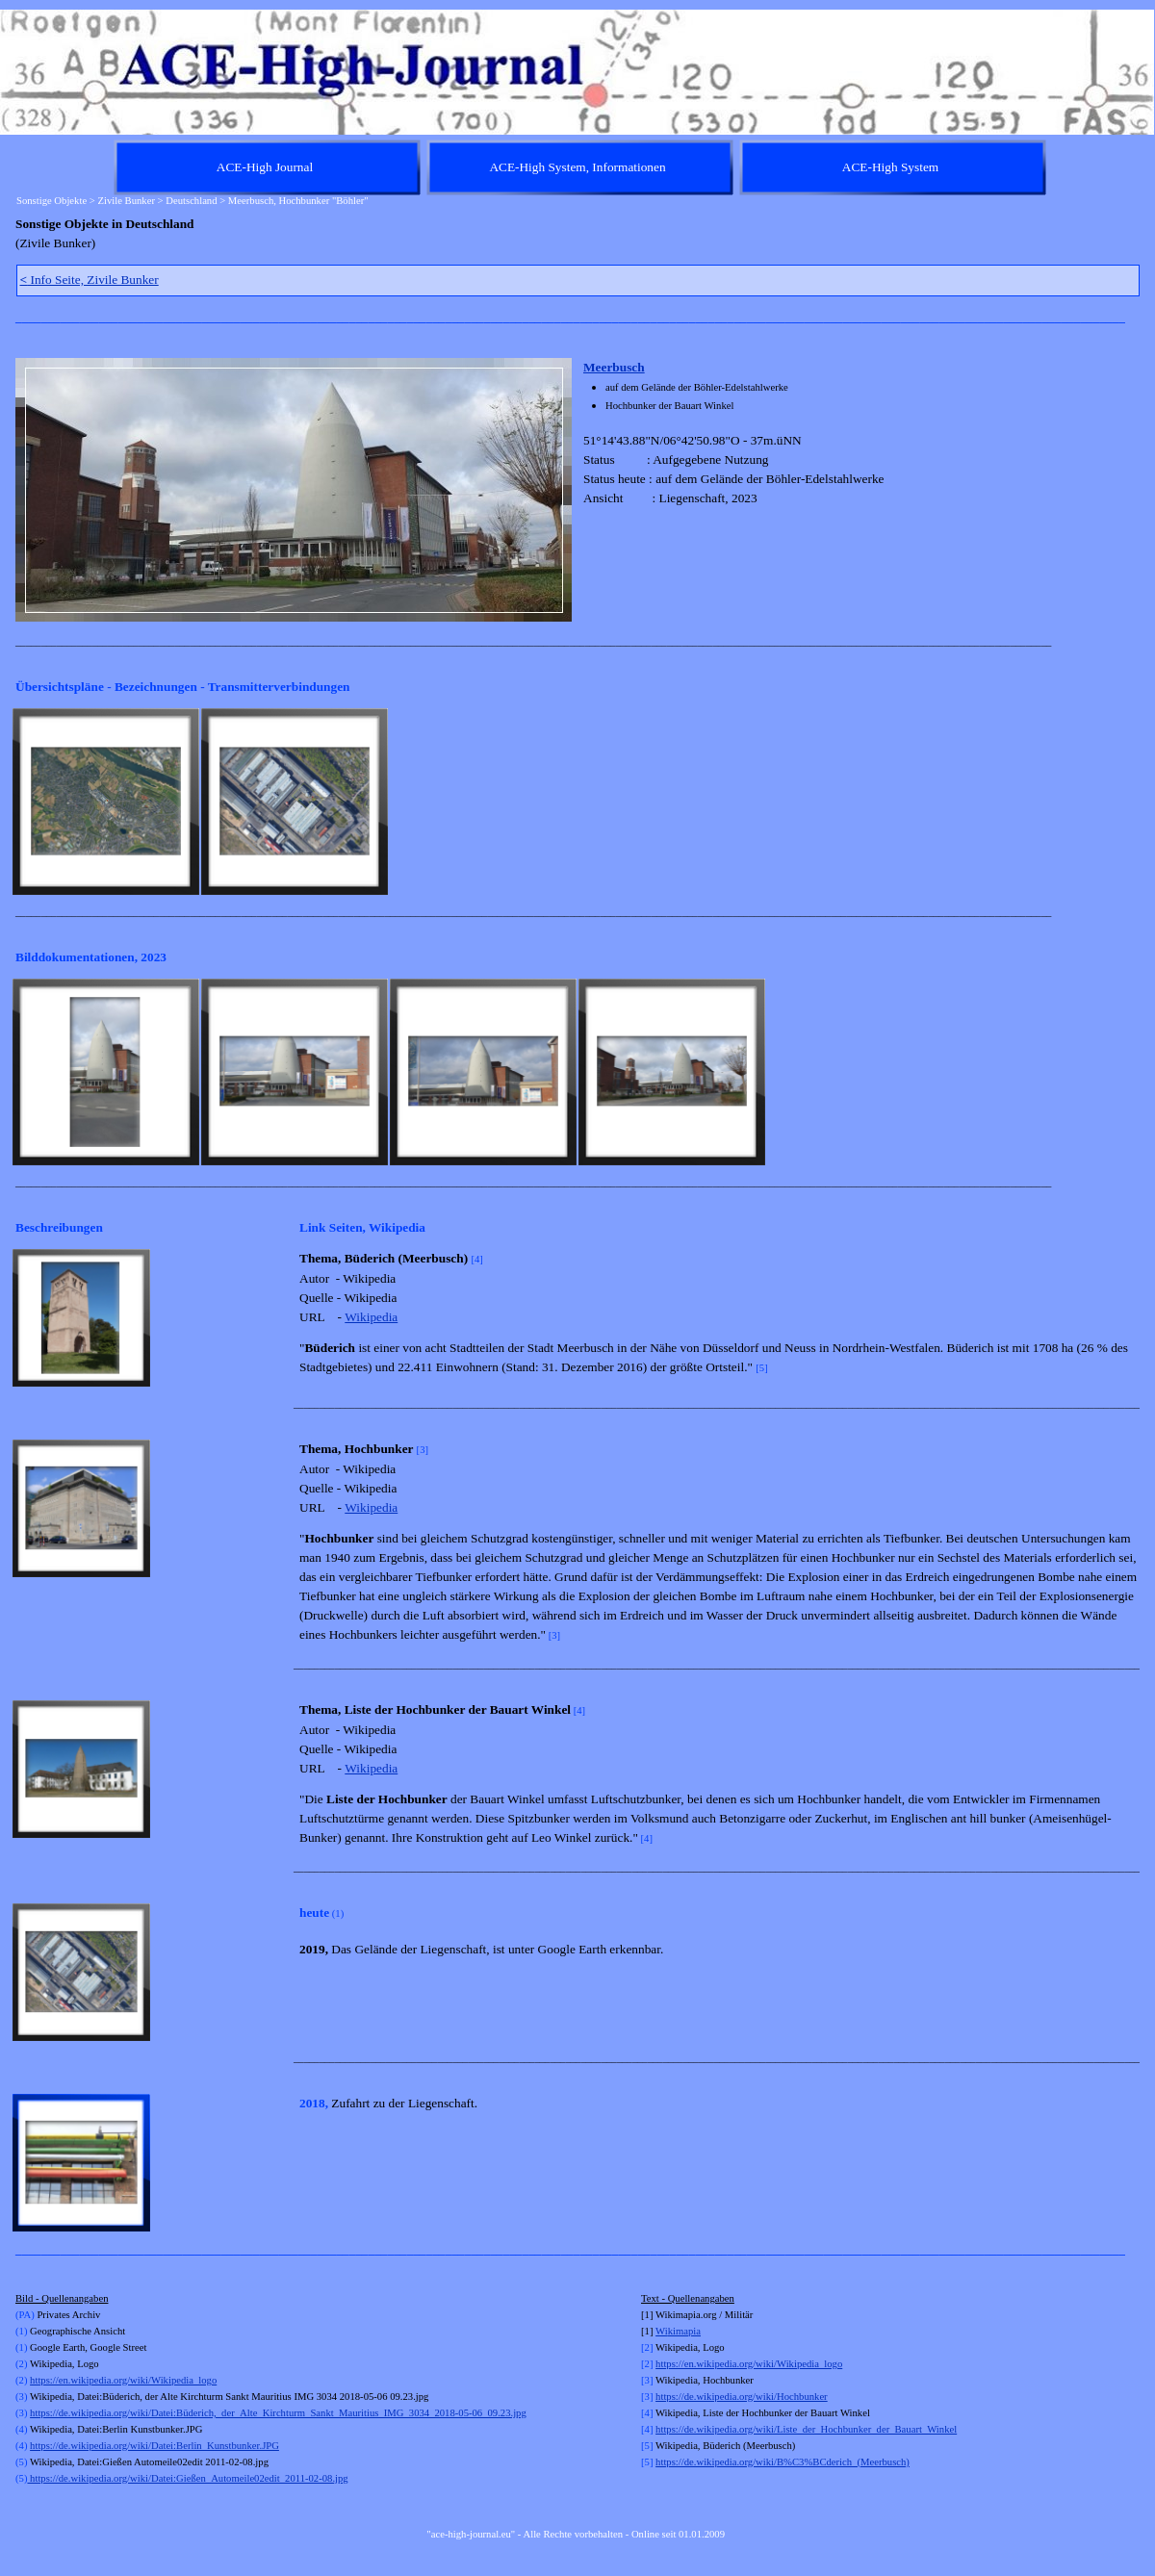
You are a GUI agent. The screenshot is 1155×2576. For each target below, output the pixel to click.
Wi (661, 2331)
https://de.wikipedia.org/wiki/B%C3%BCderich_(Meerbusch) (782, 2462)
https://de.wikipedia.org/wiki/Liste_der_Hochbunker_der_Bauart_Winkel (806, 2429)
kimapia (684, 2331)
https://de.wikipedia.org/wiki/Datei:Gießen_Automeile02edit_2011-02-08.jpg (187, 2478)
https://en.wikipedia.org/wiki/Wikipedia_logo (123, 2380)
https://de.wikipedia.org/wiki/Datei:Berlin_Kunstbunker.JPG (154, 2445)
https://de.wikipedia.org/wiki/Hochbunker (741, 2396)
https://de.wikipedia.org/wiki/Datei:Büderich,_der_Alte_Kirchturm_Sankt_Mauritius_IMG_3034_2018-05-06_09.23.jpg (278, 2413)
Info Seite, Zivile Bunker (89, 279)
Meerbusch (614, 367)
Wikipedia (371, 1317)
